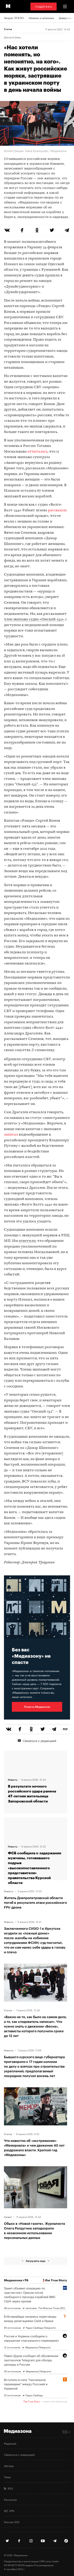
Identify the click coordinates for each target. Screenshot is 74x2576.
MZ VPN (9, 2510)
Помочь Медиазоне (37, 1706)
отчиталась (37, 451)
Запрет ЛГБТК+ (14, 18)
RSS (8, 2488)
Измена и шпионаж (41, 18)
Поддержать (43, 6)
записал (11, 1134)
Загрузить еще (35, 2260)
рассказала (57, 510)
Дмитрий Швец (12, 37)
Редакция (10, 2443)
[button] (65, 6)
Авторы (9, 2465)
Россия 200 (12, 2522)
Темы (7, 2477)
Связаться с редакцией (37, 1740)
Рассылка (10, 2499)
